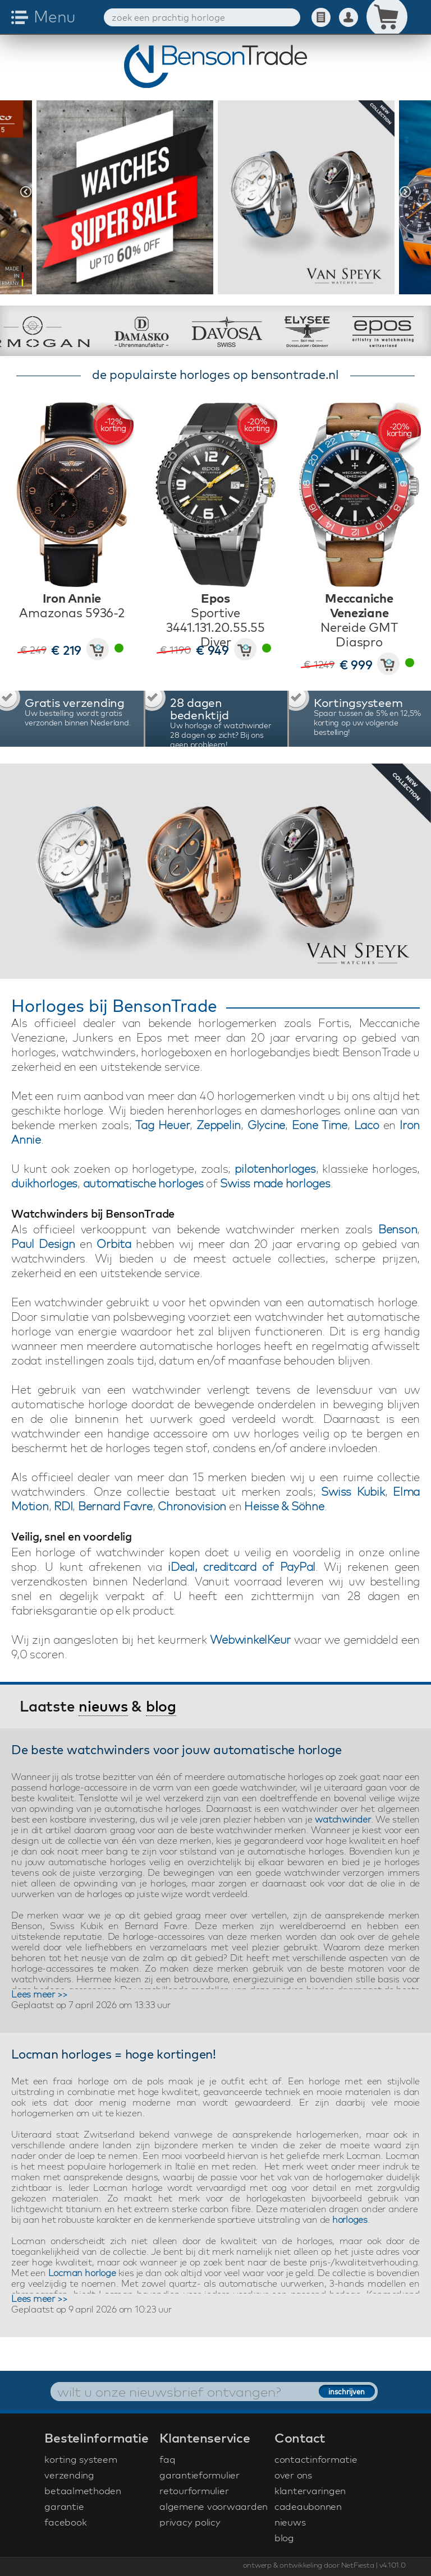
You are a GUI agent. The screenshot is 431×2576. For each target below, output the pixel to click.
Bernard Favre (115, 1506)
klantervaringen (310, 2490)
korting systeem (80, 2459)
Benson (398, 1229)
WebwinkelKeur (250, 1639)
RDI (63, 1506)
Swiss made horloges (275, 1183)
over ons (293, 2475)
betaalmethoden (82, 2490)
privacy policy (190, 2522)
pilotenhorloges (275, 1169)
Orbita (114, 1244)
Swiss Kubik (352, 1491)
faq (167, 2459)
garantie (64, 2506)
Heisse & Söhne (284, 1506)
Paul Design (43, 1244)
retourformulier (193, 2490)
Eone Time (319, 1125)
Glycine (266, 1125)
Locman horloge (82, 2272)
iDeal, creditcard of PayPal (241, 1567)
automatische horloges (143, 1183)
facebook (65, 2522)
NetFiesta (357, 2564)
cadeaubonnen (308, 2506)
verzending (69, 2475)
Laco (366, 1125)
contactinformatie (315, 2459)
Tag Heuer (162, 1125)
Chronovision (192, 1506)
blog (161, 1706)
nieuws (103, 1706)
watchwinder (342, 1819)
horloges (350, 2219)
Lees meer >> (39, 1994)
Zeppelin (218, 1125)
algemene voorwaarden (213, 2506)
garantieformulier (199, 2475)
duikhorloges (44, 1183)
